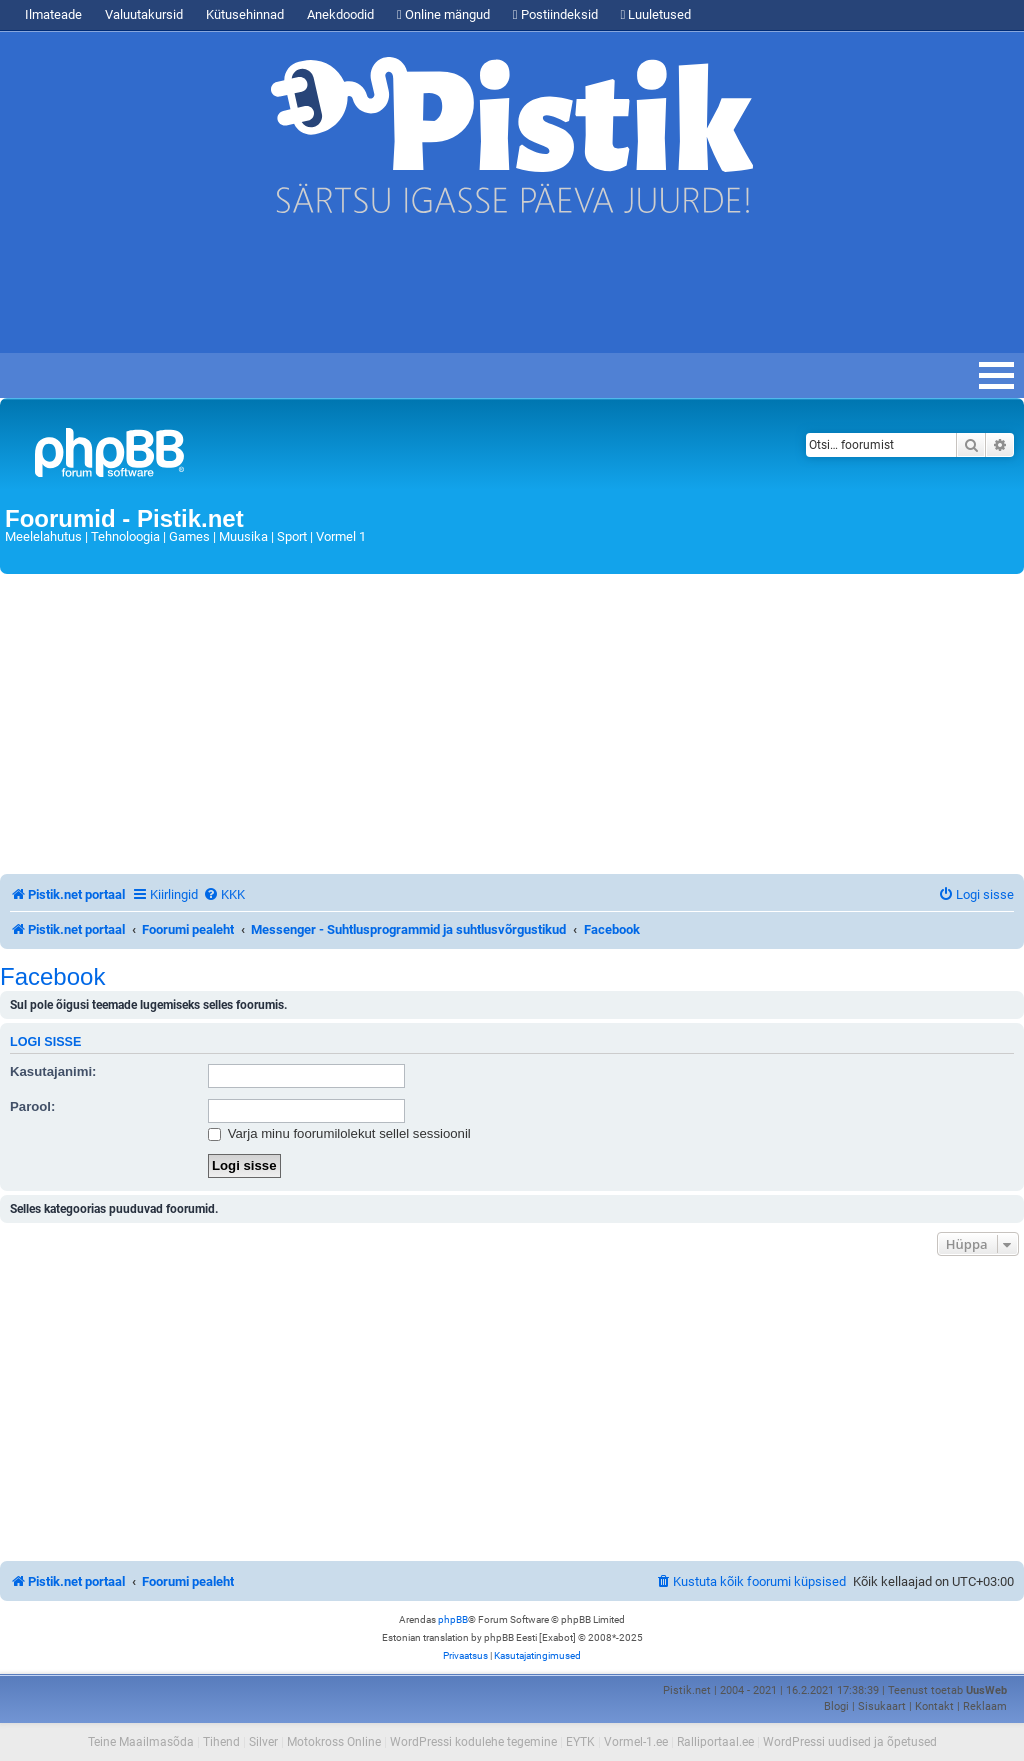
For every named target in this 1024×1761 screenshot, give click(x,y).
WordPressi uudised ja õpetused (850, 1742)
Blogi (836, 1706)
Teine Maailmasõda (141, 1742)
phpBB (453, 1619)
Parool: (32, 1106)
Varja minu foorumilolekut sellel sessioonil (339, 1133)
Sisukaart (882, 1706)
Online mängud (443, 14)
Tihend (221, 1742)
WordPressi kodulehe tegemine (473, 1742)
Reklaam (985, 1706)
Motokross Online (334, 1742)
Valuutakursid (144, 14)
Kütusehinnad (245, 14)
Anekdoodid (340, 14)
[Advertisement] (364, 293)
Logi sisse (45, 1042)
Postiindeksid (555, 14)
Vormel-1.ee (636, 1742)
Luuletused (656, 14)
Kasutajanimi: (53, 1071)
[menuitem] (224, 894)
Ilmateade (53, 14)
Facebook (52, 977)
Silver (263, 1742)
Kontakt (934, 1706)
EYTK (580, 1742)
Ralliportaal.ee (715, 1742)
